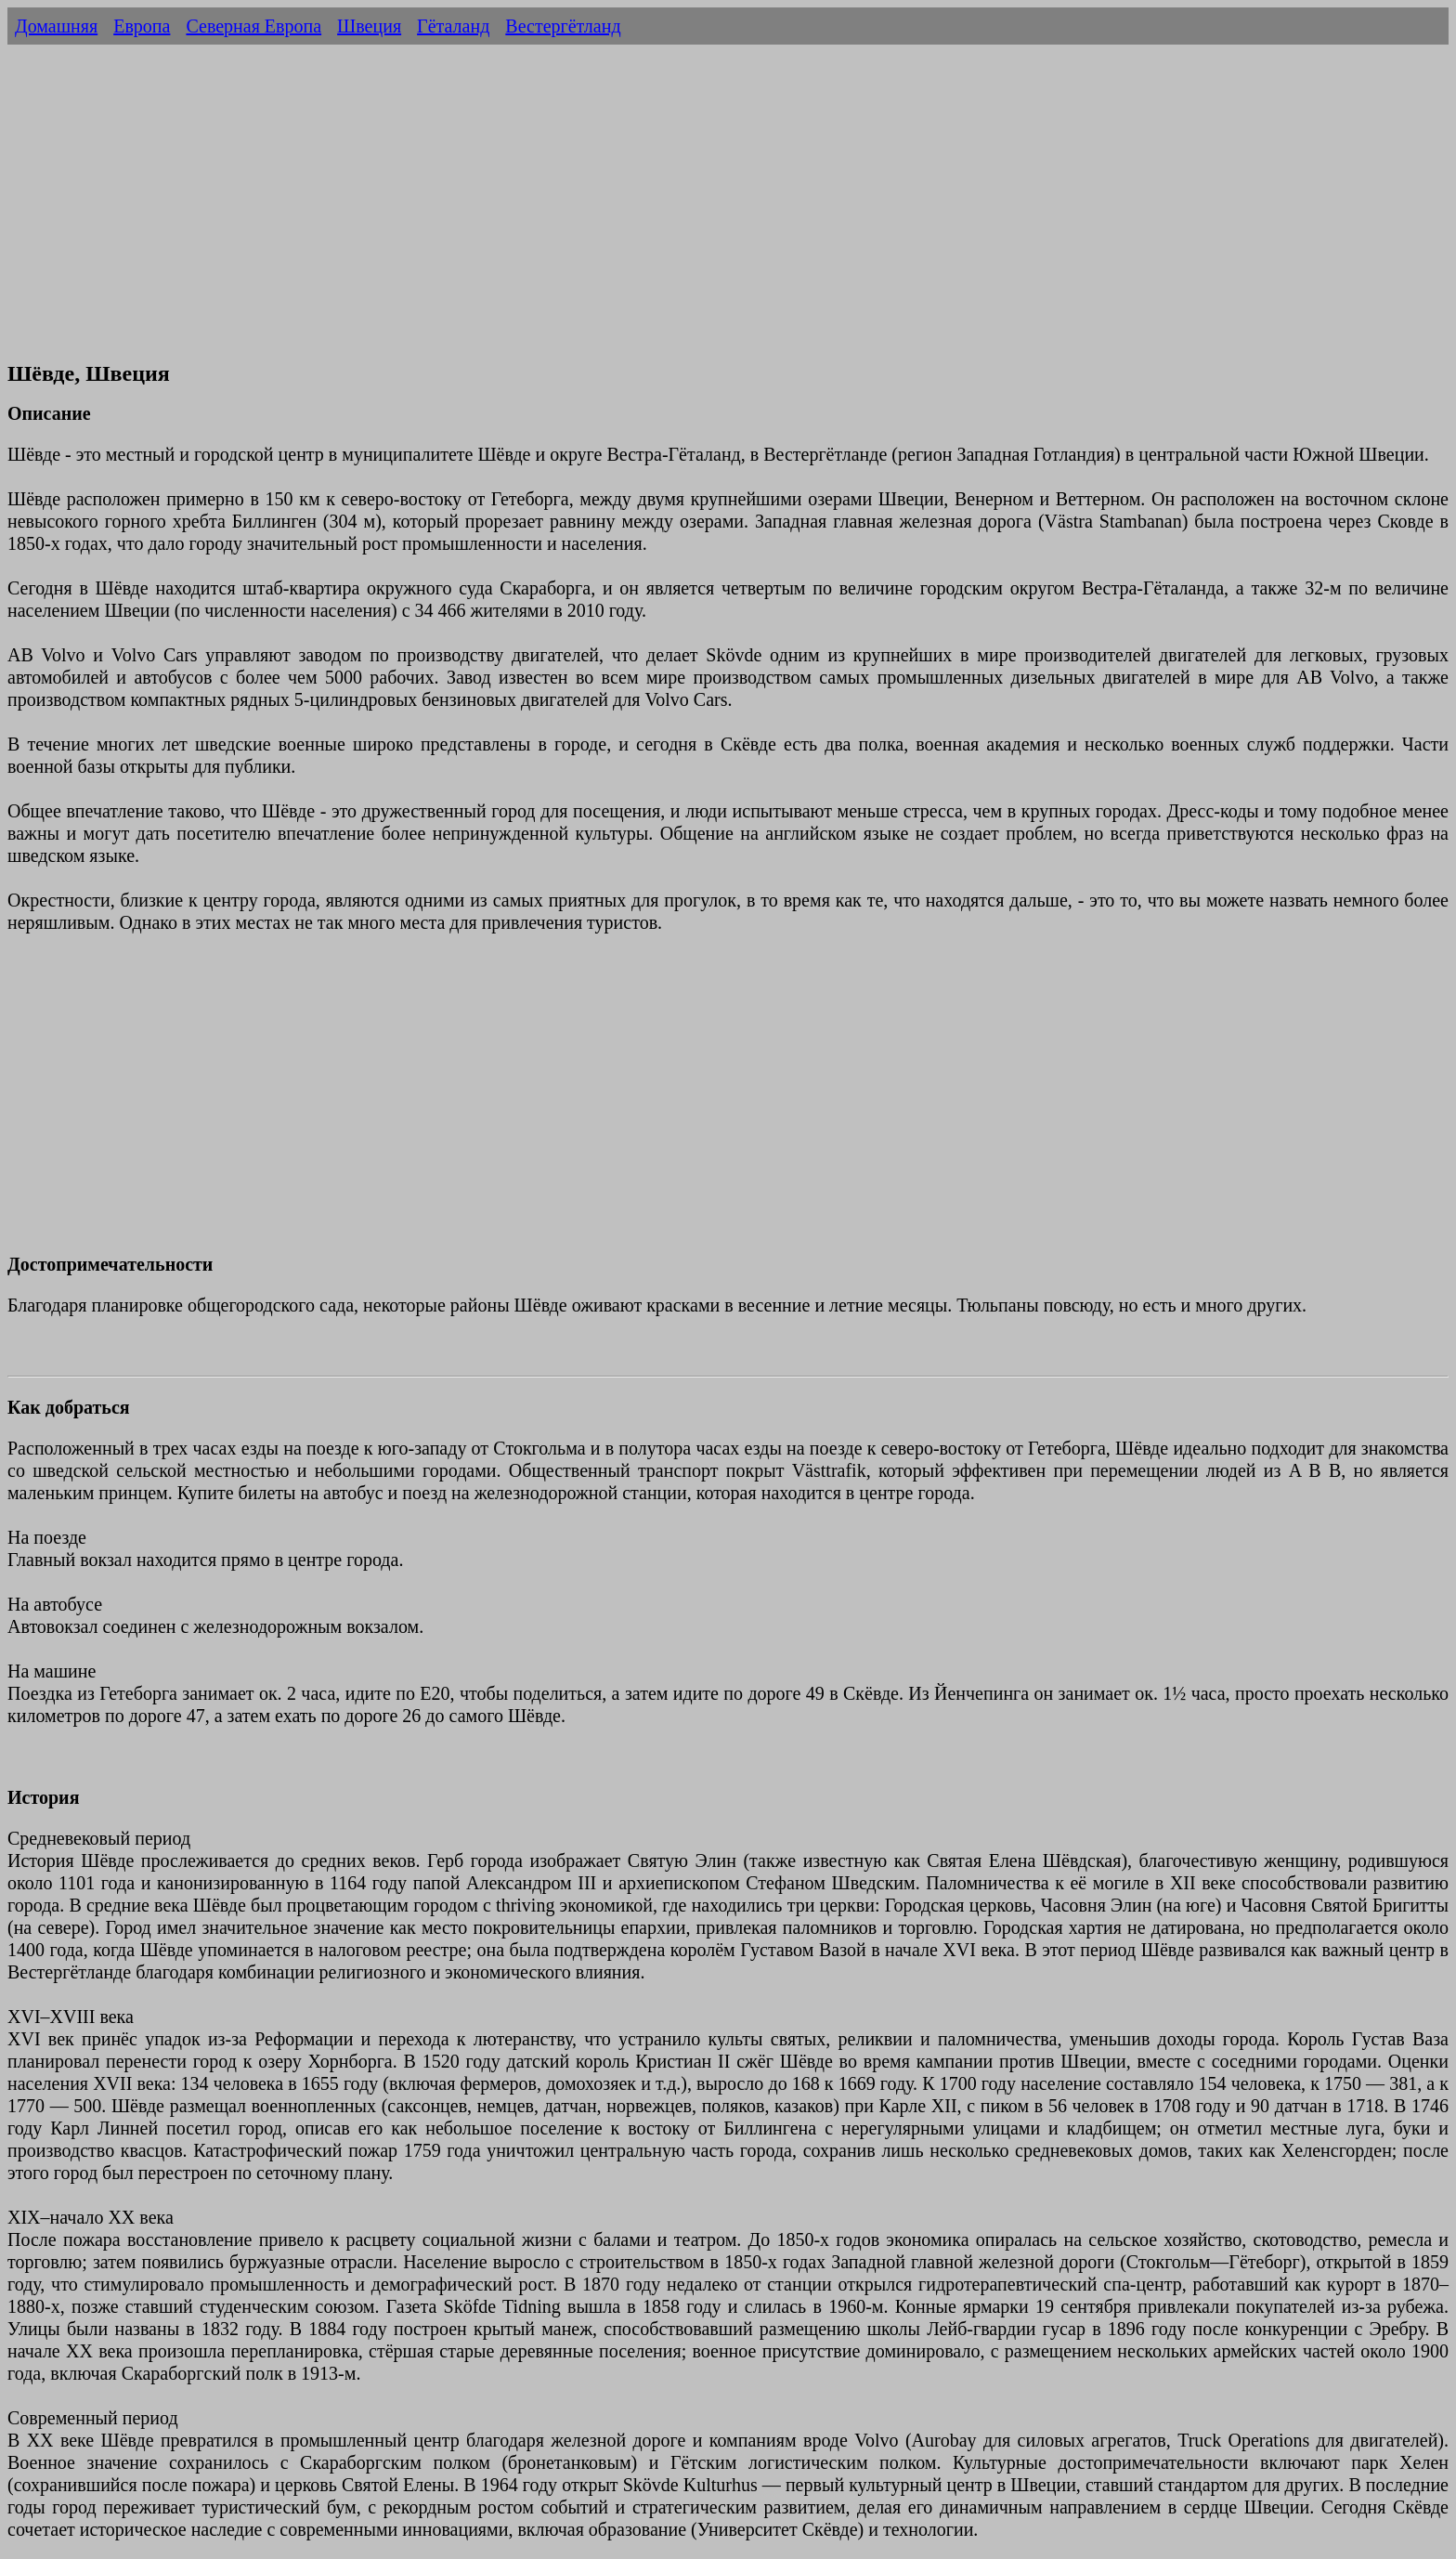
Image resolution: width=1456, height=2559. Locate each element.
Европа (141, 26)
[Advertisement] (728, 212)
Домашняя (56, 26)
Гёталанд (453, 26)
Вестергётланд (562, 26)
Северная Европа (253, 26)
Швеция (369, 26)
